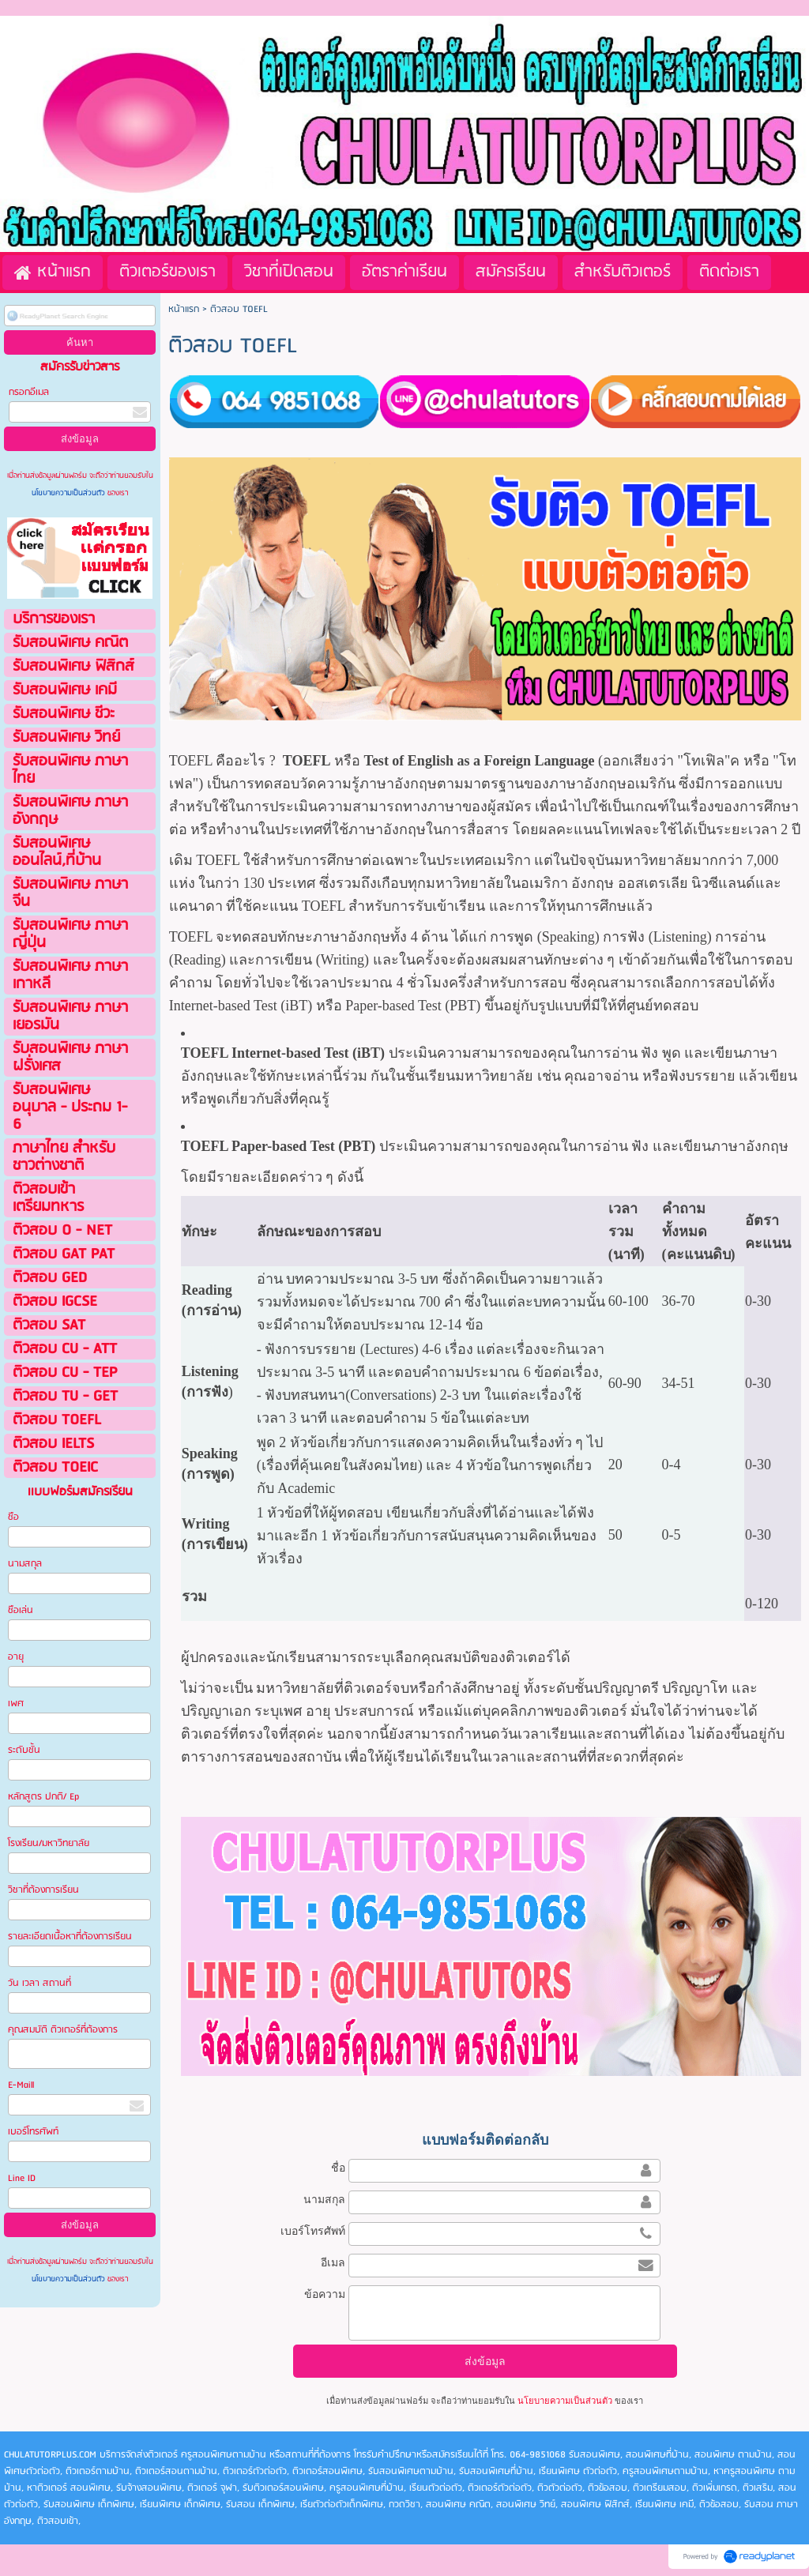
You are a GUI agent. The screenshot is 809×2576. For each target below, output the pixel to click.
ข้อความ (324, 2294)
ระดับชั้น (24, 1750)
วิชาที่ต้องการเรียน (43, 1890)
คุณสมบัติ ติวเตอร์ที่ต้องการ (63, 2029)
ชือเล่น (20, 1610)
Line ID (23, 2178)
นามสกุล (25, 1563)
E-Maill (21, 2085)
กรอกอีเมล (29, 392)
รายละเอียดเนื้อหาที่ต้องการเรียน (70, 1936)
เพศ (16, 1703)
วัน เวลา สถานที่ (40, 1983)
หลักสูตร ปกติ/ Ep (43, 1796)
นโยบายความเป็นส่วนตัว (69, 493)
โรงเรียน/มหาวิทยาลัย (48, 1843)
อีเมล (333, 2262)
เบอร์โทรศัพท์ (33, 2131)
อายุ (16, 1657)
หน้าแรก (183, 309)
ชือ (13, 1517)
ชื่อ (338, 2167)
